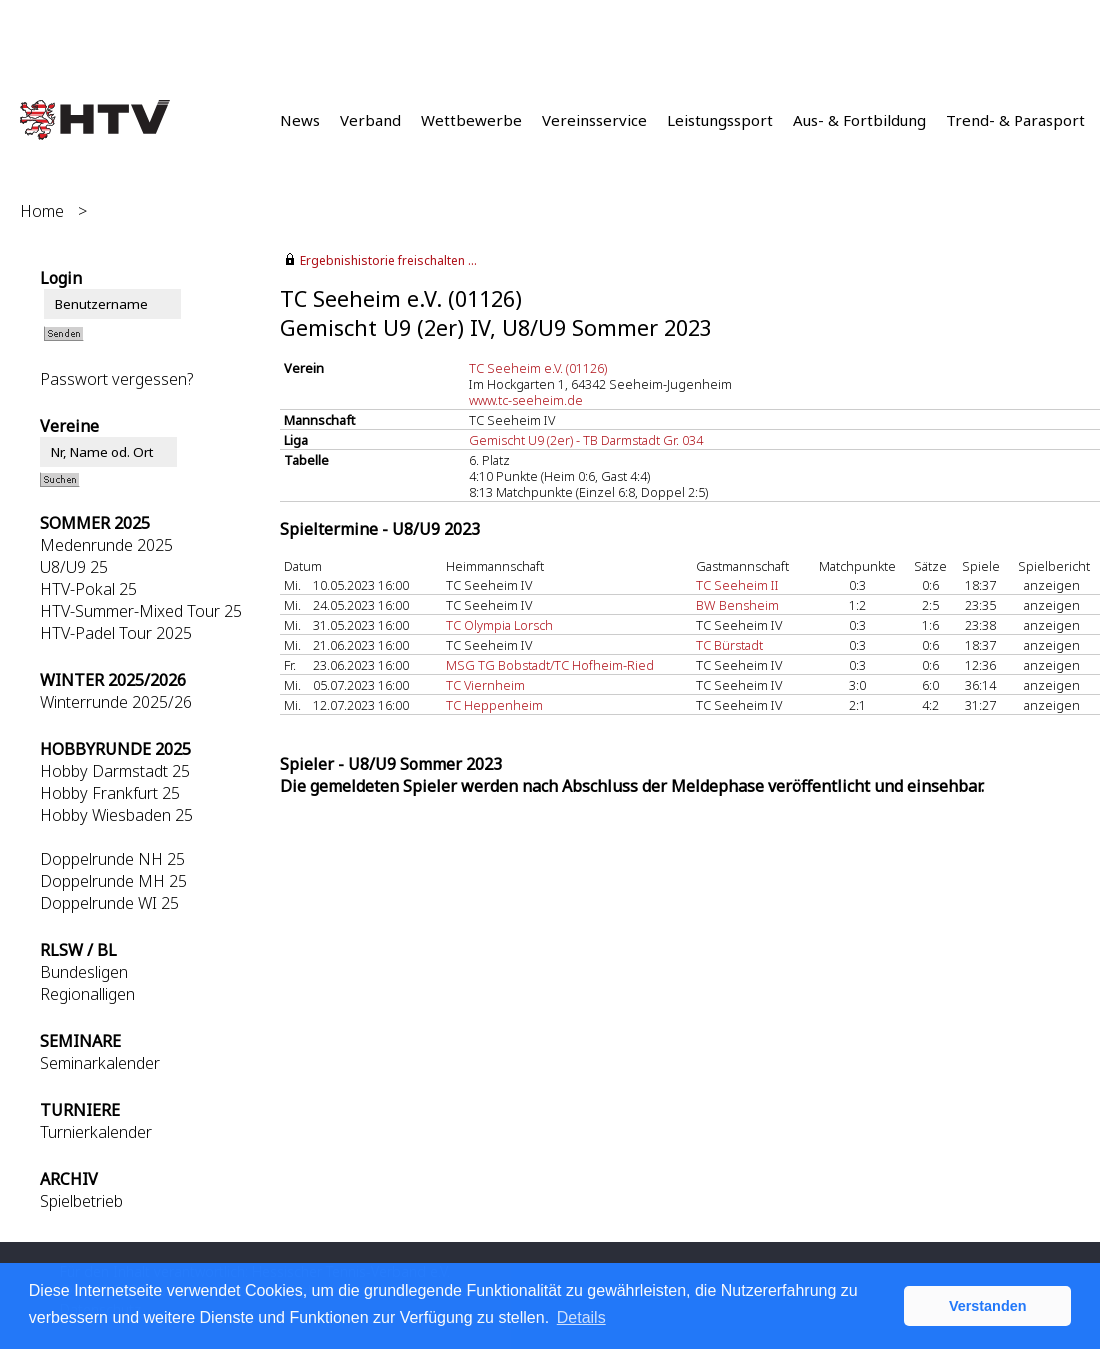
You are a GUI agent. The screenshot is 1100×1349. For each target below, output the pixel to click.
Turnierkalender (96, 1132)
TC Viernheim (485, 685)
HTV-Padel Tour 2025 (116, 633)
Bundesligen (84, 972)
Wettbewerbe (471, 120)
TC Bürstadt (729, 645)
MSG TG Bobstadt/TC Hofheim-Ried (550, 665)
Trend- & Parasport (1015, 120)
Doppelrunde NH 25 (112, 859)
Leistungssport (720, 120)
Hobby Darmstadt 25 (115, 771)
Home (42, 211)
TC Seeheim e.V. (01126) (538, 368)
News (300, 120)
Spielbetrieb (81, 1201)
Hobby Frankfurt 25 (110, 793)
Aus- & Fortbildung (859, 120)
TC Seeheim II (737, 585)
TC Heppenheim (494, 705)
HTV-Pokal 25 (88, 589)
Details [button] (581, 1317)
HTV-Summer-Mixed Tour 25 (141, 611)
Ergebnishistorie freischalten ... (388, 260)
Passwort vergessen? (116, 379)
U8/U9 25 (74, 567)
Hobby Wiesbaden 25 (116, 815)
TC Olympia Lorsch (499, 625)
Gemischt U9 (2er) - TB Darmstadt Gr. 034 (586, 440)
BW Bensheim (737, 605)
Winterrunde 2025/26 (116, 702)
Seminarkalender (100, 1063)
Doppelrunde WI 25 (109, 903)
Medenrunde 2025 (106, 545)
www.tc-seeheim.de (526, 400)
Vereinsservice (594, 120)
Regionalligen (87, 994)
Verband (370, 120)
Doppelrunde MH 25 (113, 881)
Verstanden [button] (988, 1306)
